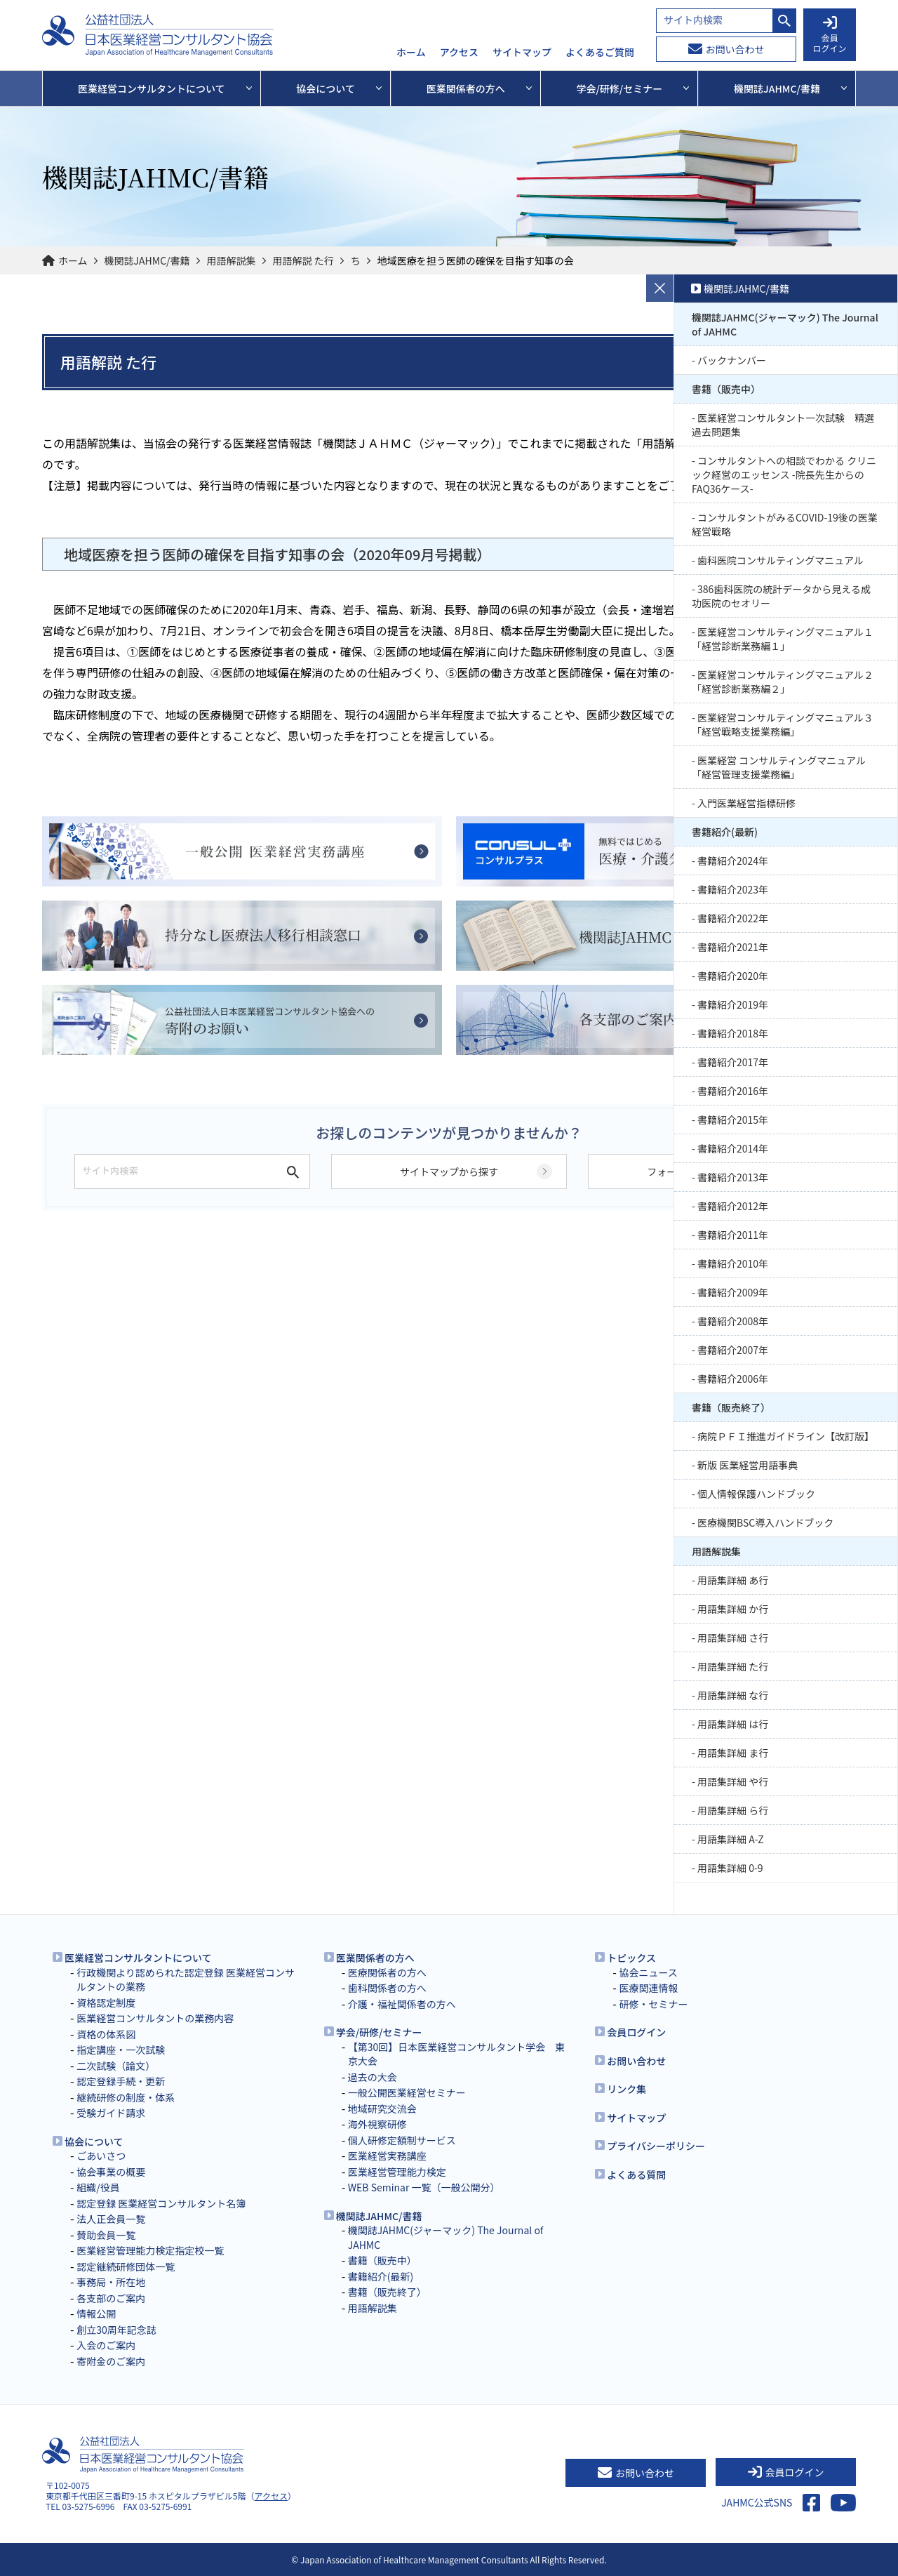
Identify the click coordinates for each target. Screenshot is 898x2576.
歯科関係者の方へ (387, 1988)
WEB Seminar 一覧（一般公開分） (424, 2187)
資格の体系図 (105, 2034)
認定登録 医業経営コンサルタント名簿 (161, 2203)
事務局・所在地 (110, 2282)
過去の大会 (372, 2077)
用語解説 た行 (303, 260)
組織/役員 (98, 2187)
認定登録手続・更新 (120, 2081)
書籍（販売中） (726, 389)
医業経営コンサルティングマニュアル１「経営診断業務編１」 (782, 639)
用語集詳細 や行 (732, 1781)
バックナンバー (731, 360)
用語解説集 (231, 260)
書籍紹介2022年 (732, 918)
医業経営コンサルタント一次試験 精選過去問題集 (783, 425)
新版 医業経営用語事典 (747, 1465)
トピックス (631, 1958)
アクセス (459, 52)
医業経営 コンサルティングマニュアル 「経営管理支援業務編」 (779, 767)
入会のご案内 (105, 2345)
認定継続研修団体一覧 (125, 2266)
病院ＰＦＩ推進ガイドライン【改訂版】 (785, 1436)
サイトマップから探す (449, 1171)
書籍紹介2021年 (732, 947)
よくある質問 (636, 2174)
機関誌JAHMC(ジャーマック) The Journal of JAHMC (785, 324)
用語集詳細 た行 (732, 1666)
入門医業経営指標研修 (746, 803)
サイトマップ (521, 52)
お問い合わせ (726, 49)
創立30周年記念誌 (116, 2330)
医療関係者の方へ (387, 1972)
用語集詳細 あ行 (732, 1580)
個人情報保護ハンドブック (756, 1494)
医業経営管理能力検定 (397, 2172)
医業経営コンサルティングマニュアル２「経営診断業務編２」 (782, 682)
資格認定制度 (105, 2003)
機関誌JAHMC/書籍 (147, 260)
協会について (94, 2142)
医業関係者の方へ (375, 1958)
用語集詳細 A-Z (730, 1839)
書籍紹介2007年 (732, 1350)
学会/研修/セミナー (379, 2032)
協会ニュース (648, 1972)
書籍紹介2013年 (732, 1177)
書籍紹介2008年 (732, 1321)
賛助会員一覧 (105, 2235)
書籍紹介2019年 (732, 1004)
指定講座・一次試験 (120, 2050)
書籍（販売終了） (731, 1407)
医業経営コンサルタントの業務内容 (155, 2018)
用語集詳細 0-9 (730, 1868)
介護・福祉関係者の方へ (402, 2004)
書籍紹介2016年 (732, 1091)
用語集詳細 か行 (732, 1609)
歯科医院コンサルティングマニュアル (780, 560)
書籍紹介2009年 (732, 1292)
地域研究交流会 (382, 2109)
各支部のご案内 (110, 2298)
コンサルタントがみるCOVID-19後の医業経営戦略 (785, 524)
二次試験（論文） (115, 2066)
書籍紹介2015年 (732, 1120)
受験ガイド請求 (110, 2113)
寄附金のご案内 (110, 2361)
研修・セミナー (653, 2004)
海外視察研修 (377, 2124)
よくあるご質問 (599, 52)
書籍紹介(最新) (725, 832)
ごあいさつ (101, 2156)
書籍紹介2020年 (732, 976)
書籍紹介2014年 (732, 1148)
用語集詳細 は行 (732, 1724)
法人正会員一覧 (110, 2219)
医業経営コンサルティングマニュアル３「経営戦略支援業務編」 (782, 724)
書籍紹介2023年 (732, 889)
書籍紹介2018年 (732, 1033)
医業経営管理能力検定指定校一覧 (150, 2250)
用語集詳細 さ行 (732, 1638)
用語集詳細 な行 (732, 1695)
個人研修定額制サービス (402, 2140)
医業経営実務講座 (387, 2156)
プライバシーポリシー (656, 2146)
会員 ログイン (829, 35)
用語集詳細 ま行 (732, 1753)
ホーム (411, 52)
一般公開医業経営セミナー (407, 2092)
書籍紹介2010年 (732, 1263)
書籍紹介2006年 (732, 1379)
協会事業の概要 (110, 2172)
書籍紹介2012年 (732, 1206)
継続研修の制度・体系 (125, 2097)
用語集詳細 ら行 (732, 1810)
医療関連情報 (648, 1988)
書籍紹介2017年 (732, 1062)
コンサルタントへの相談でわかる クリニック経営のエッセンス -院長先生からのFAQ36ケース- (784, 474)
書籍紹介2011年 (732, 1235)
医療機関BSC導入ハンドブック (765, 1522)
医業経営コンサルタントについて (138, 1958)
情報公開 (96, 2313)
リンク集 (626, 2089)
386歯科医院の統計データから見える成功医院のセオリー (781, 596)
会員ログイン (636, 2032)
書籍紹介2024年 (732, 861)
